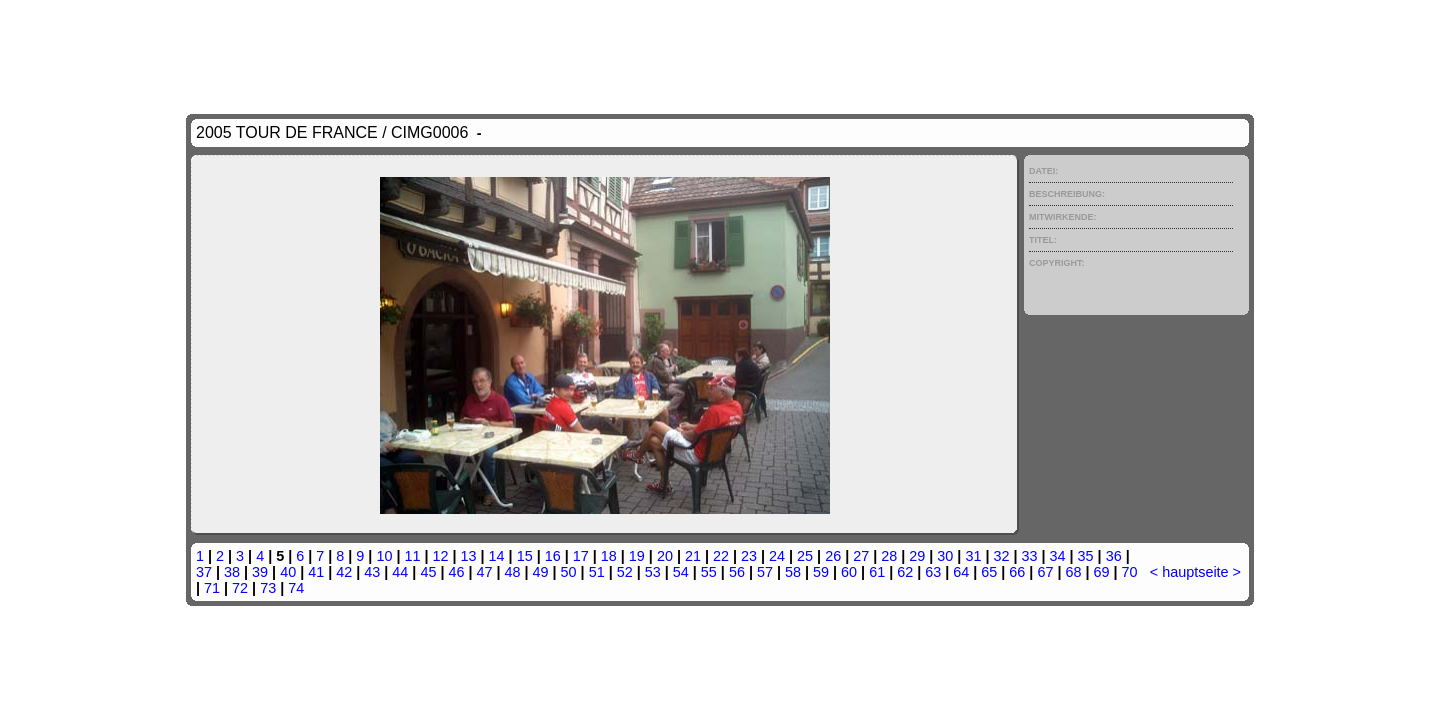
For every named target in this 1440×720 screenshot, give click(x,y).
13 (469, 556)
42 (344, 572)
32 (1001, 556)
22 (721, 556)
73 (268, 588)
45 (428, 572)
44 (400, 572)
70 (1130, 572)
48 (513, 572)
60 (849, 572)
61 (877, 572)
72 (240, 588)
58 (793, 572)
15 (525, 556)
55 (709, 572)
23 (749, 556)
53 (653, 572)
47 (484, 572)
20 (665, 556)
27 (861, 556)
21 (693, 556)
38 (232, 572)
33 (1029, 556)
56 (737, 572)
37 (204, 572)
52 (625, 572)
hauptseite (1195, 572)
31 (973, 556)
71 (212, 588)
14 (497, 556)
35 (1086, 556)
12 (441, 556)
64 (961, 572)
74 (296, 588)
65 (989, 572)
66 (1017, 572)
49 (541, 572)
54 (681, 572)
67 (1045, 572)
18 (609, 556)
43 (372, 572)
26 (833, 556)
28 (889, 556)
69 (1102, 572)
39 (260, 572)
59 (821, 572)
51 (597, 572)
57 (765, 572)
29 (917, 556)
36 (1114, 556)
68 (1073, 572)
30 (945, 556)
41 (316, 572)
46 (456, 572)
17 (581, 556)
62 (905, 572)
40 (288, 572)
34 (1058, 556)
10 (384, 556)
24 (777, 556)
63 (933, 572)
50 (569, 572)
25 (805, 556)
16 (553, 556)
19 (637, 556)
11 (412, 556)
